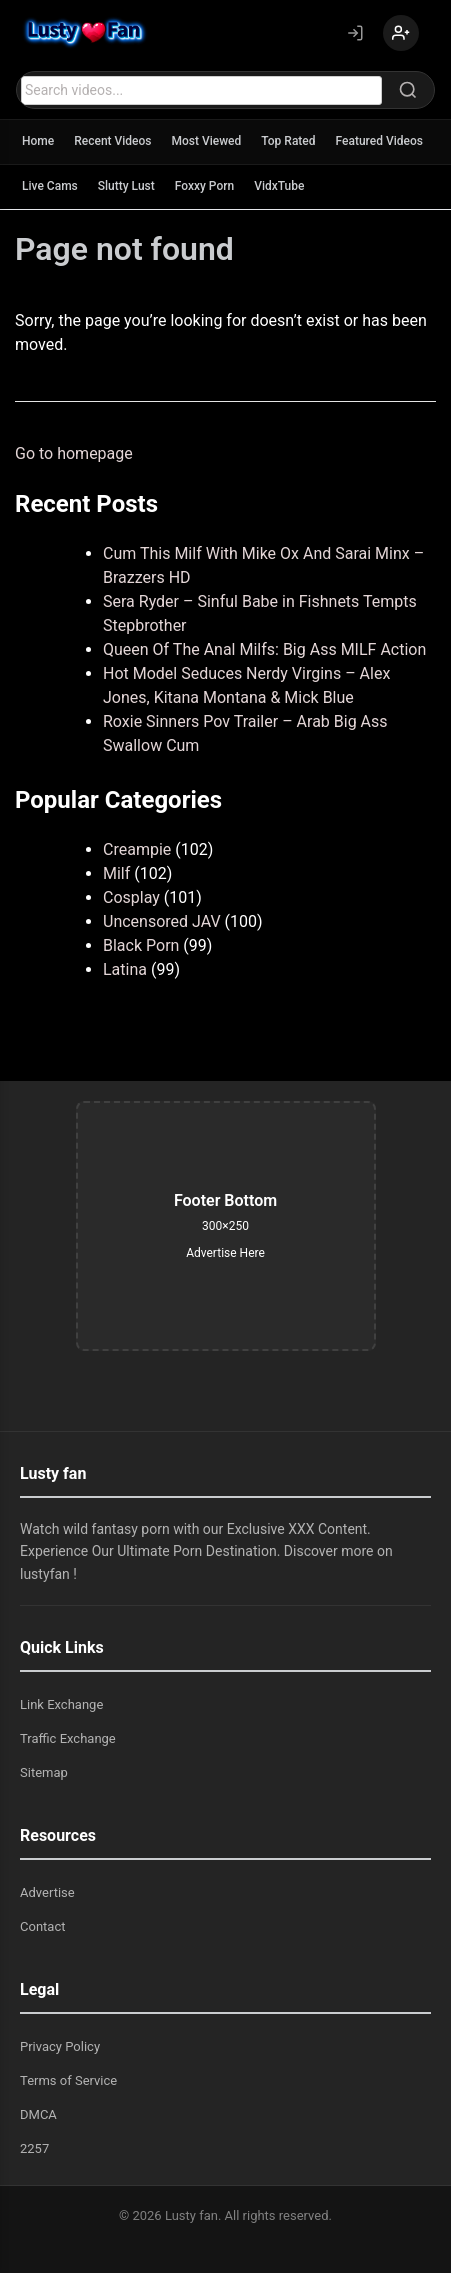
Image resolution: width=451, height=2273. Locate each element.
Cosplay (131, 897)
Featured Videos (379, 141)
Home (38, 141)
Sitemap (44, 1772)
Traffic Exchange (68, 1738)
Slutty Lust (126, 186)
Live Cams (50, 186)
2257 (34, 2148)
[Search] (408, 90)
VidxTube (279, 186)
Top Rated (288, 141)
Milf (116, 873)
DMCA (38, 2114)
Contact (42, 1926)
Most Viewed (207, 141)
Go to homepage (74, 453)
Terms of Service (68, 2080)
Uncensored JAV (162, 921)
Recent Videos (112, 141)
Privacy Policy (60, 2046)
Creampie (137, 849)
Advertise (47, 1892)
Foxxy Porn (204, 186)
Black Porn (141, 945)
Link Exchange (61, 1704)
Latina (125, 969)
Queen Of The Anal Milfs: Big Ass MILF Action (264, 649)
